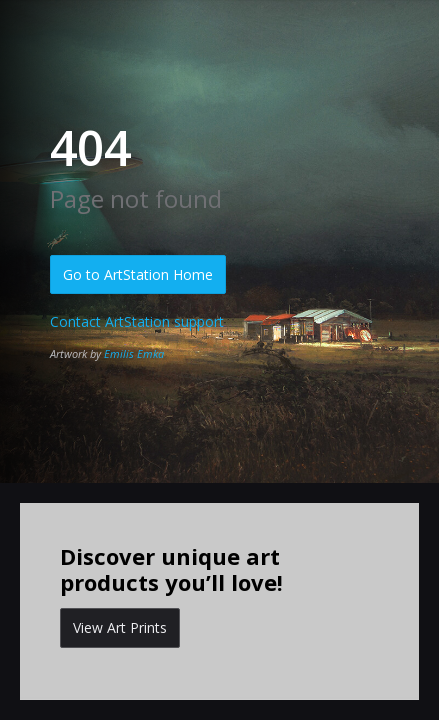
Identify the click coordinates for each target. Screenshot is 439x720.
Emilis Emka (134, 353)
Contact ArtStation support (137, 321)
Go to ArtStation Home (138, 274)
